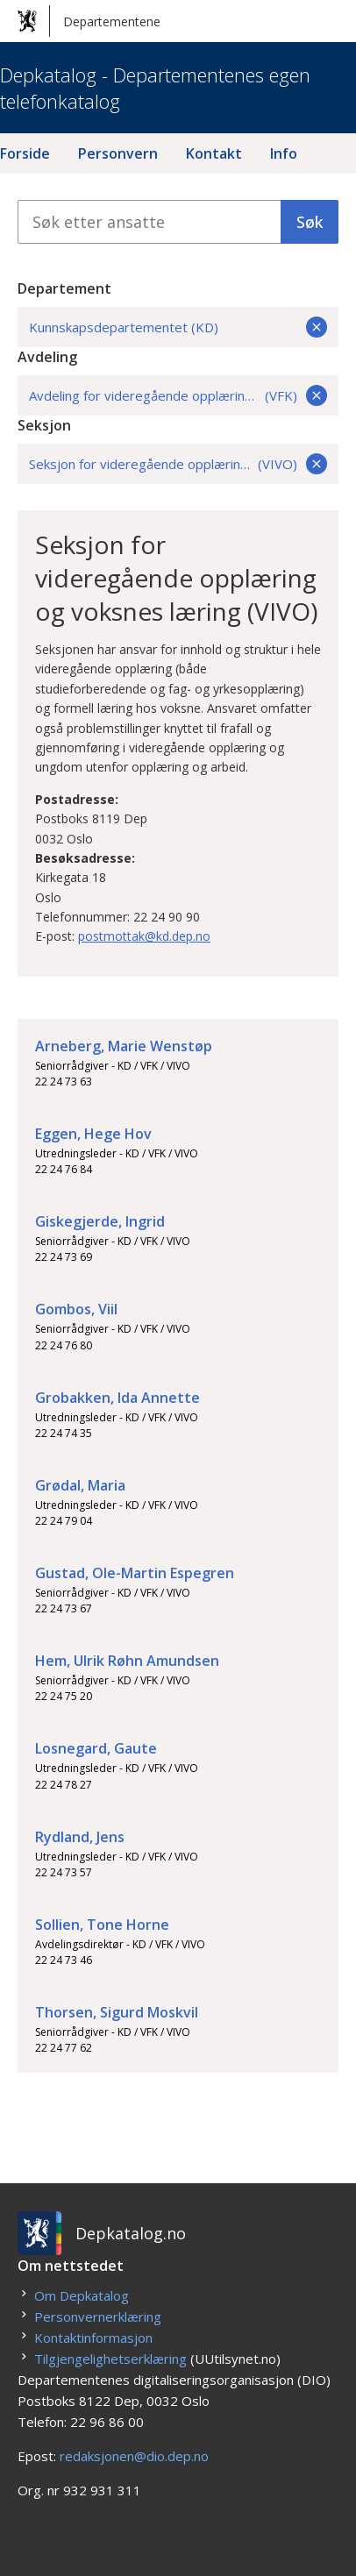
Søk (309, 221)
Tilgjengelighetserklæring (110, 2358)
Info (283, 153)
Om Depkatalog (81, 2295)
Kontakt (214, 153)
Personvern (118, 153)
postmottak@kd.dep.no (144, 936)
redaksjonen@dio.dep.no (134, 2456)
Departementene (89, 21)
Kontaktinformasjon (93, 2337)
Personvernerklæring (97, 2316)
